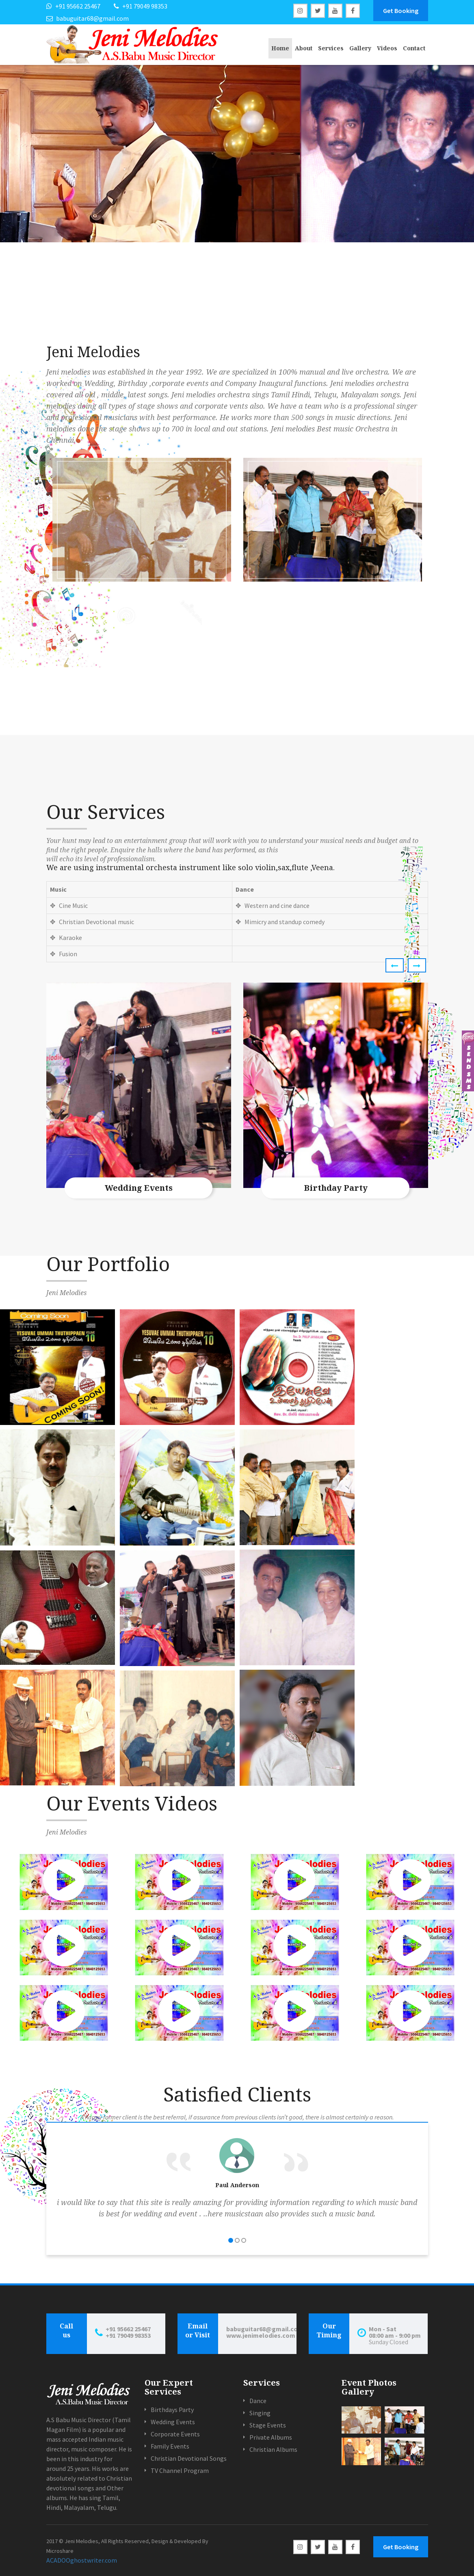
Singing (260, 2413)
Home (280, 48)
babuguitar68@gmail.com (261, 2329)
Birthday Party (336, 1187)
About (303, 48)
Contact (414, 48)
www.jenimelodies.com (260, 2335)
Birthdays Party (172, 2410)
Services (331, 48)
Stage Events (267, 2425)
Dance (257, 2401)
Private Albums (270, 2437)
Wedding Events (139, 1187)
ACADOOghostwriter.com (81, 2560)
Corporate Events (175, 2434)
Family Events (170, 2446)
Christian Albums (273, 2449)
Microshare (60, 2550)
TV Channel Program (180, 2470)
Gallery (360, 48)
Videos (387, 48)
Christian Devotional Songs (189, 2458)
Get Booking (400, 10)
